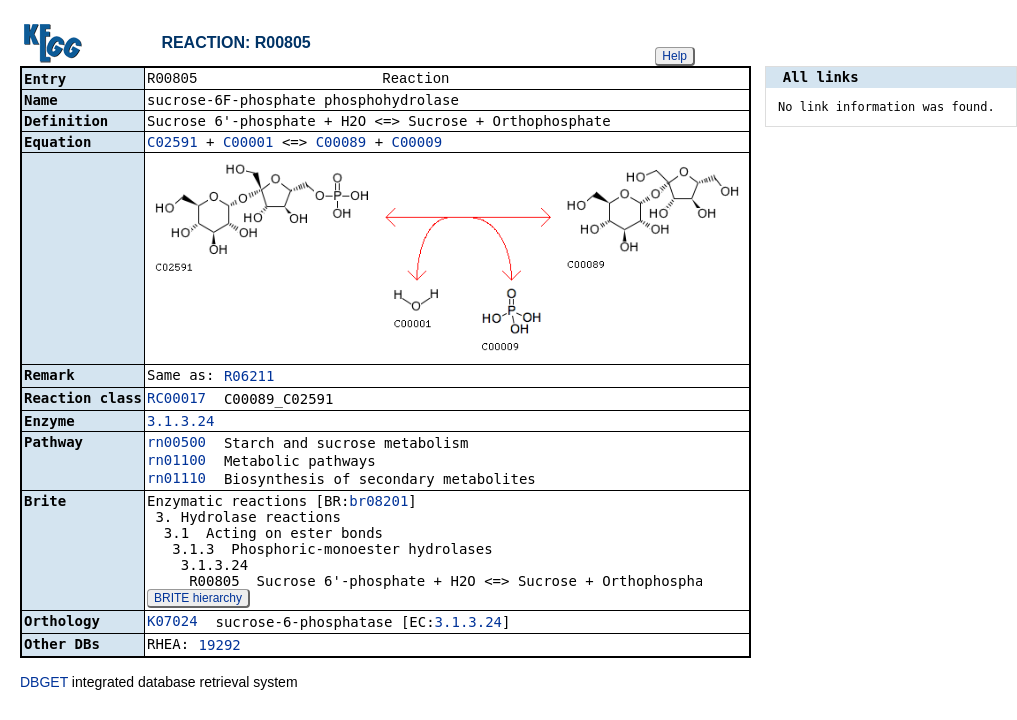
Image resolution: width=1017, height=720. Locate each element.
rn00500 (176, 444)
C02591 (172, 144)
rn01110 (176, 480)
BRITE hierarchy (198, 600)
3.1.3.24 (180, 423)
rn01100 (176, 462)
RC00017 (176, 400)
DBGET (44, 684)
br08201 (378, 503)
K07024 (172, 623)
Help (674, 56)
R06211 (249, 378)
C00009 (417, 144)
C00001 (248, 144)
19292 (220, 647)
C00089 (341, 144)
